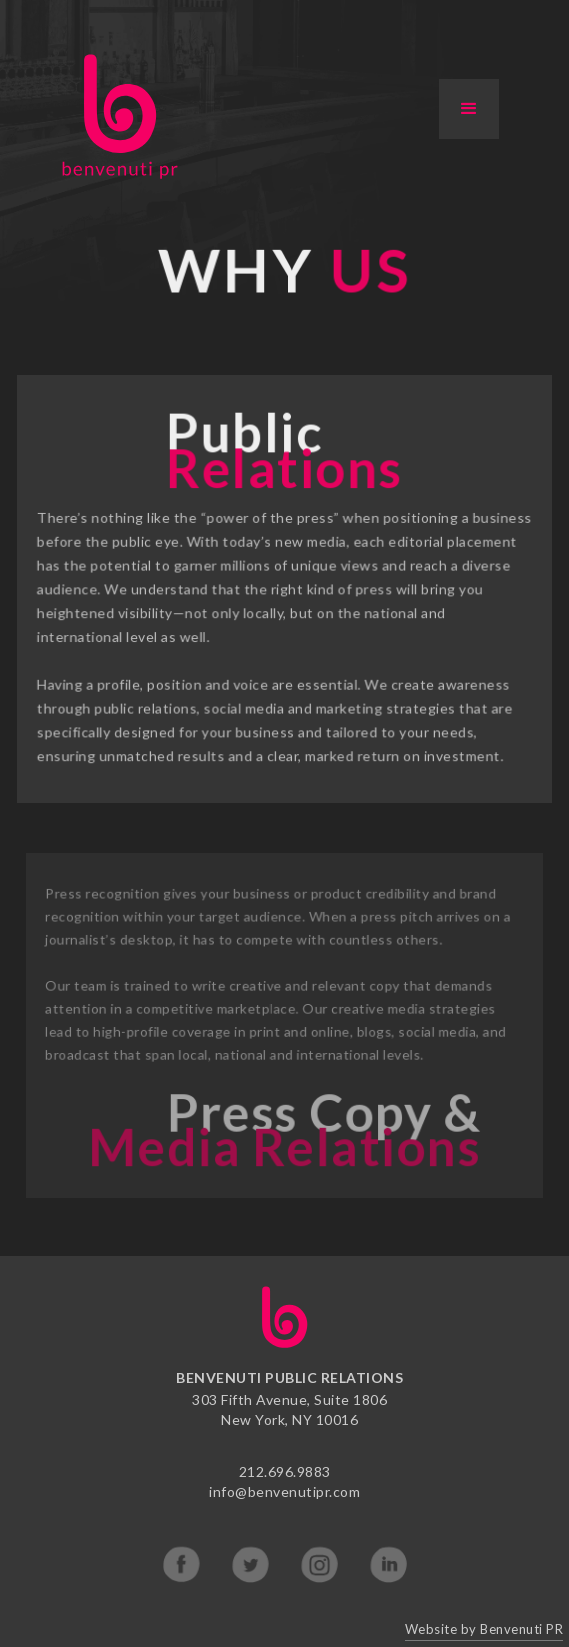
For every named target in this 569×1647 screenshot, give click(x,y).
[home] (115, 116)
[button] (469, 109)
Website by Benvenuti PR (484, 1629)
